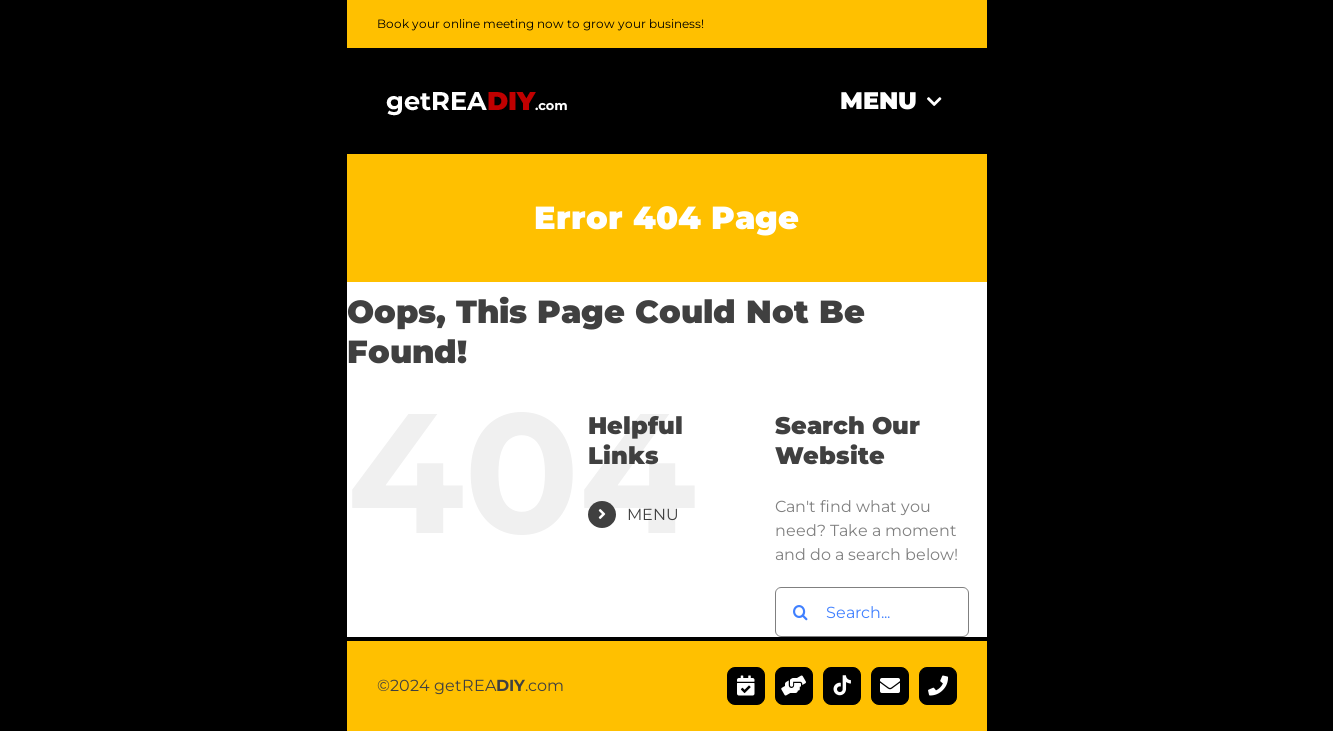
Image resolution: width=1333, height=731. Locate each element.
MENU (653, 514)
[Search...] (871, 612)
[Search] (800, 612)
